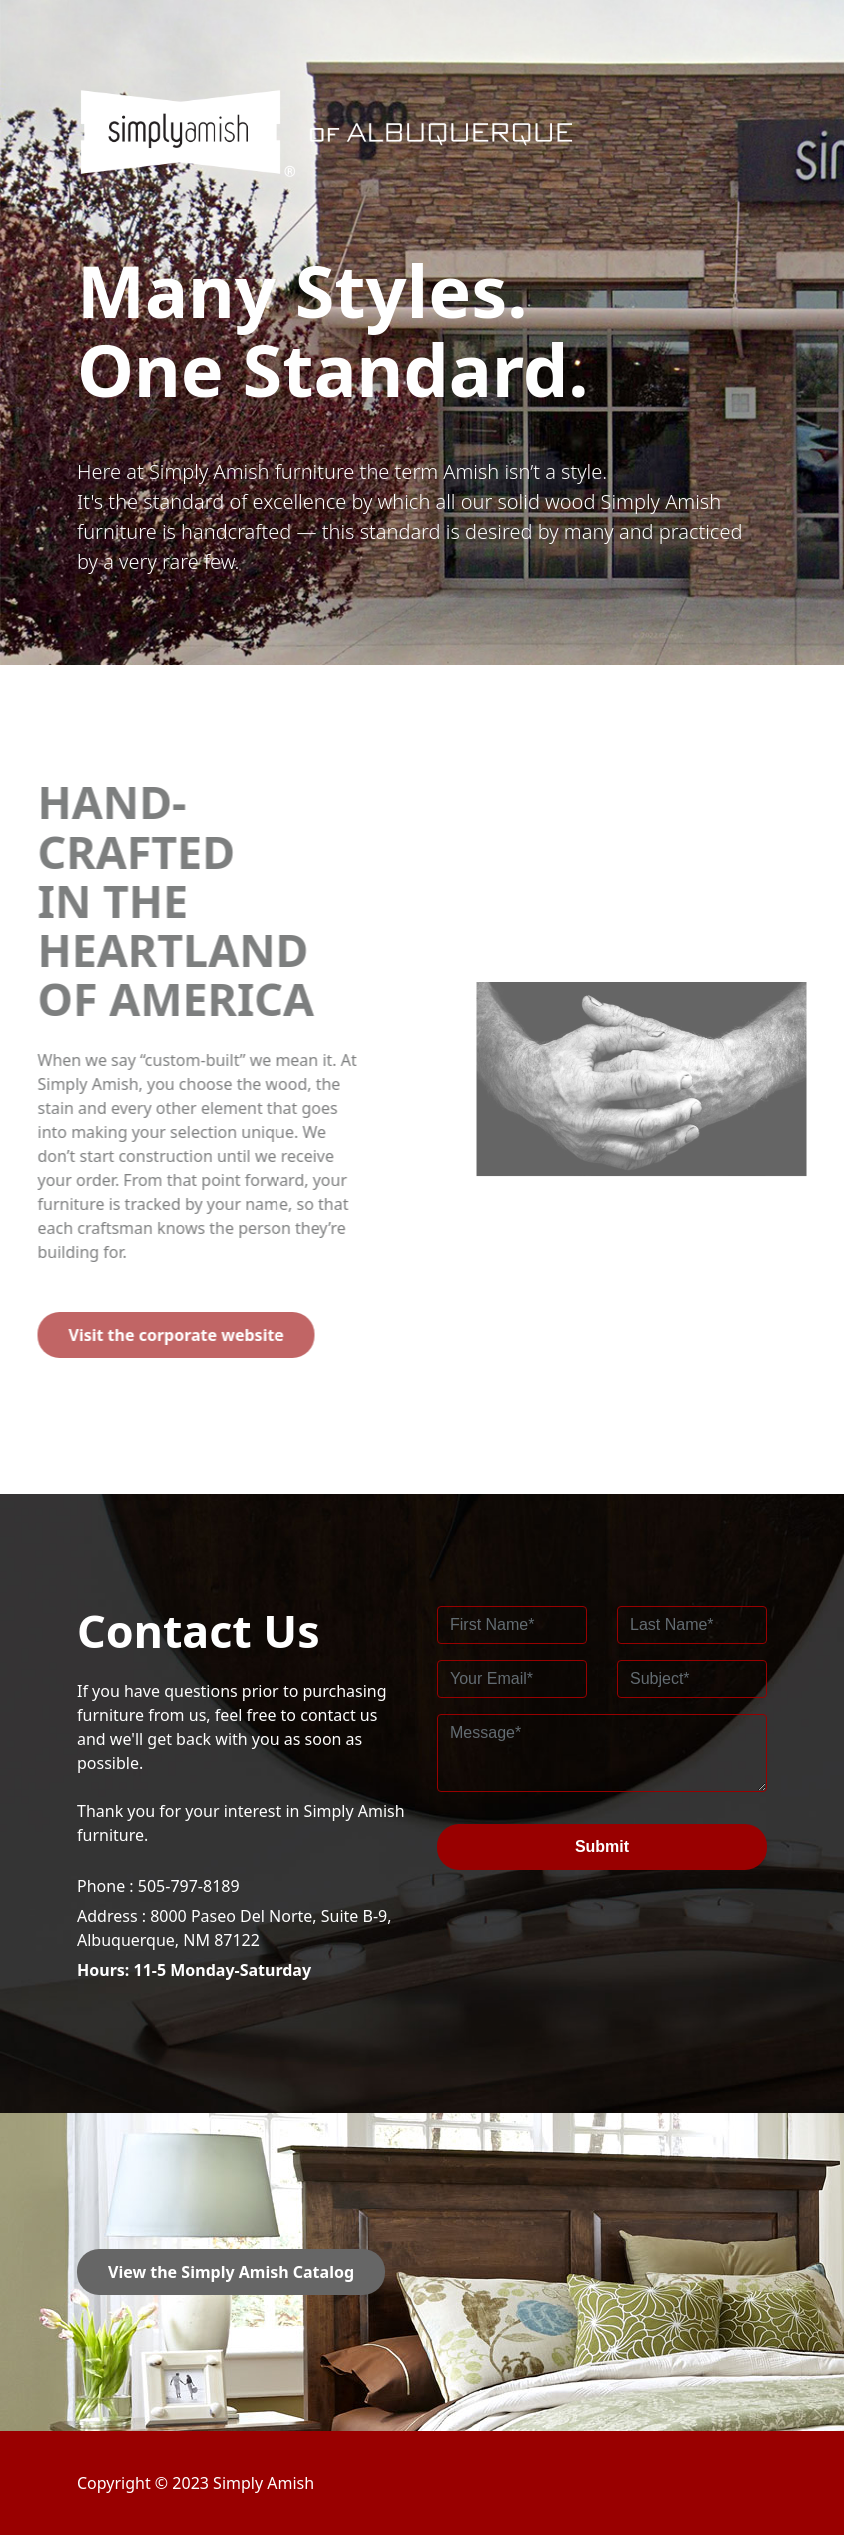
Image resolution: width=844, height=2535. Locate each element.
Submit (602, 1846)
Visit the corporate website (145, 1335)
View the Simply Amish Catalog (231, 2272)
